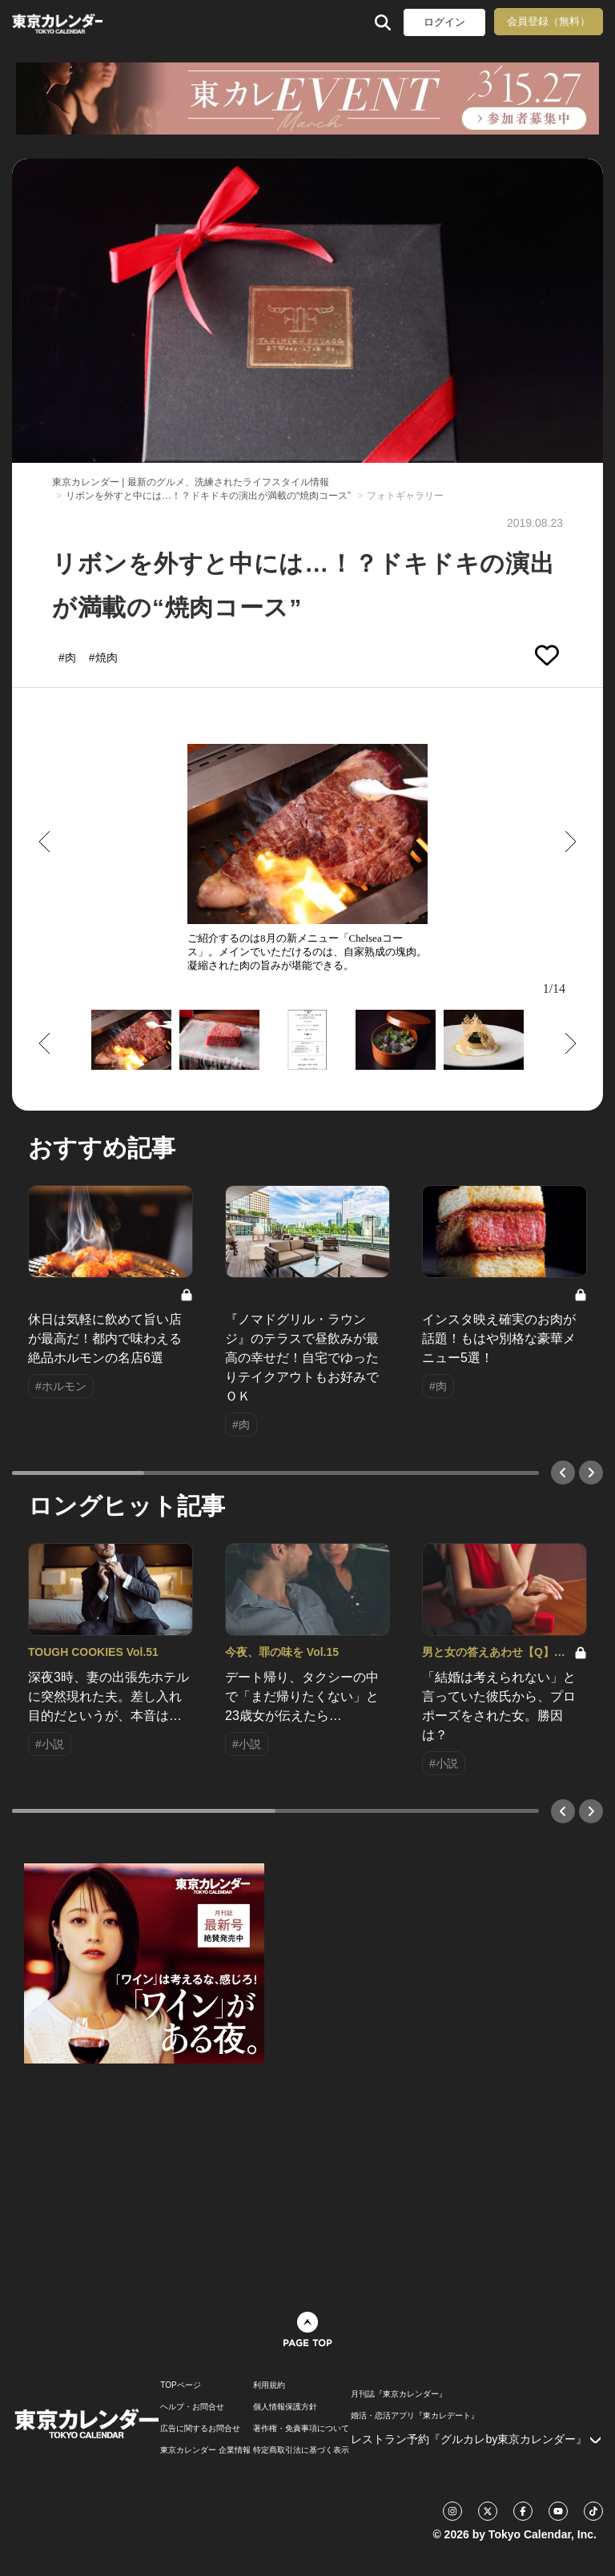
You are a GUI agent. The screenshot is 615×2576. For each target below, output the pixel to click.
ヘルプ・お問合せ (192, 2407)
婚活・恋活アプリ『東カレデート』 (415, 2416)
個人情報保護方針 (285, 2407)
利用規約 (269, 2385)
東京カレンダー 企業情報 (205, 2450)
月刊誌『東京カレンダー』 (399, 2394)
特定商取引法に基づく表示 (301, 2450)
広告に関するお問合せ (200, 2429)
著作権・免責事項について (301, 2429)
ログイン (444, 22)
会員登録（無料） (548, 21)
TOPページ (180, 2385)
